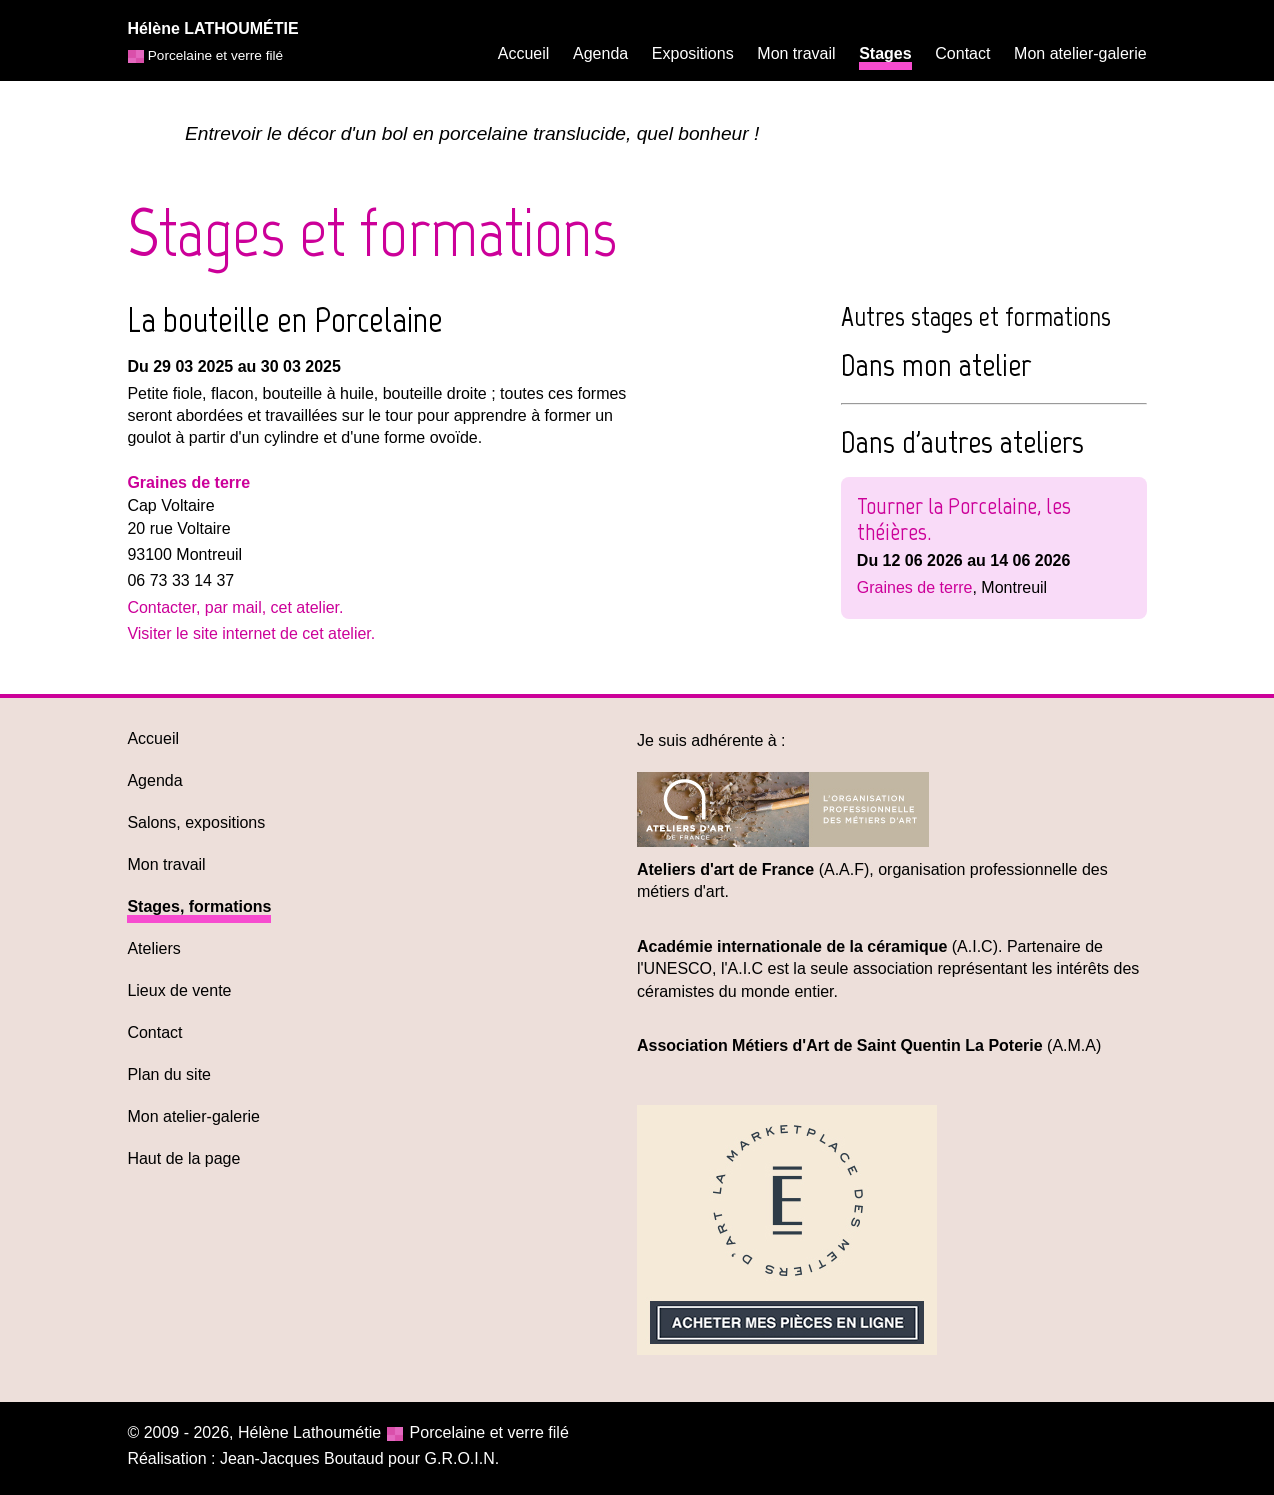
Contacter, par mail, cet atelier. (235, 607)
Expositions (693, 53)
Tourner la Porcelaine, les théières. (964, 518)
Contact (962, 53)
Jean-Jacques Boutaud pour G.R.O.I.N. (359, 1458)
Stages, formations (199, 906)
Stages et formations (372, 232)
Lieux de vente (179, 990)
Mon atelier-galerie (1080, 53)
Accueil (524, 53)
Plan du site (169, 1074)
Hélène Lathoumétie (309, 1432)
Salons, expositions (196, 822)
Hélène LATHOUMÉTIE (212, 28)
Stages (885, 53)
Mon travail (796, 53)
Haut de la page (183, 1158)
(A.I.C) (817, 946)
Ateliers (153, 948)
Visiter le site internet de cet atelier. (251, 633)
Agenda (600, 53)
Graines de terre (188, 482)
